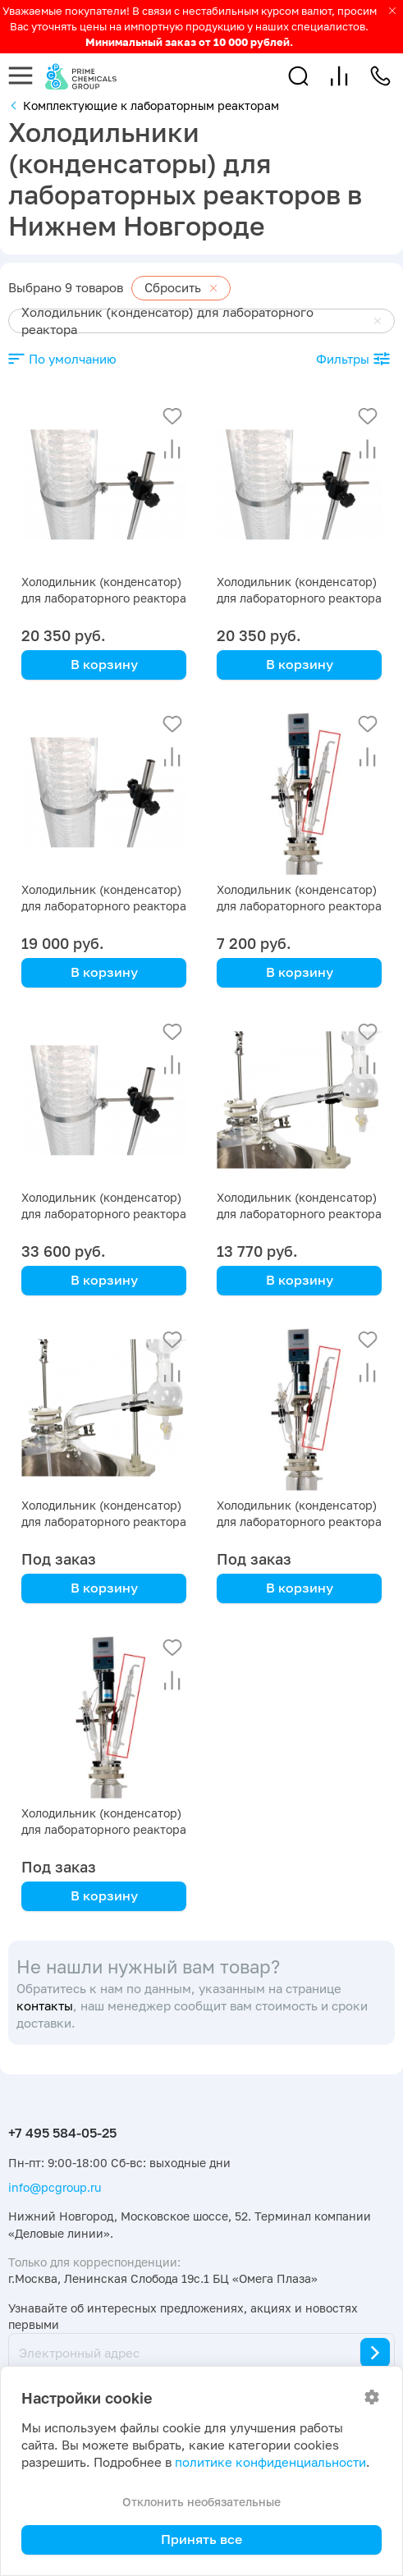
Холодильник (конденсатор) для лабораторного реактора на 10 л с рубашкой (299, 1213)
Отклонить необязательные (201, 2502)
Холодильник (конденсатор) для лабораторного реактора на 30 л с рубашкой (299, 598)
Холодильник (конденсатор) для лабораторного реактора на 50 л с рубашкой (103, 598)
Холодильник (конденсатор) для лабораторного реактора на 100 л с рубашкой (103, 1213)
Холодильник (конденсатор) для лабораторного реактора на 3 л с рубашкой (299, 1521)
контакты (44, 2006)
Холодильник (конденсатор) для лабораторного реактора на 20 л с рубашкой (103, 905)
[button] (298, 76)
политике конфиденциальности (270, 2462)
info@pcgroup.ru (54, 2187)
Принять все (201, 2539)
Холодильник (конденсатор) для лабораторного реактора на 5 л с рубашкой (103, 1521)
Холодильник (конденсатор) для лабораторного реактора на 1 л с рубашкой (103, 1829)
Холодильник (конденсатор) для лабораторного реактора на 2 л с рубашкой (299, 905)
